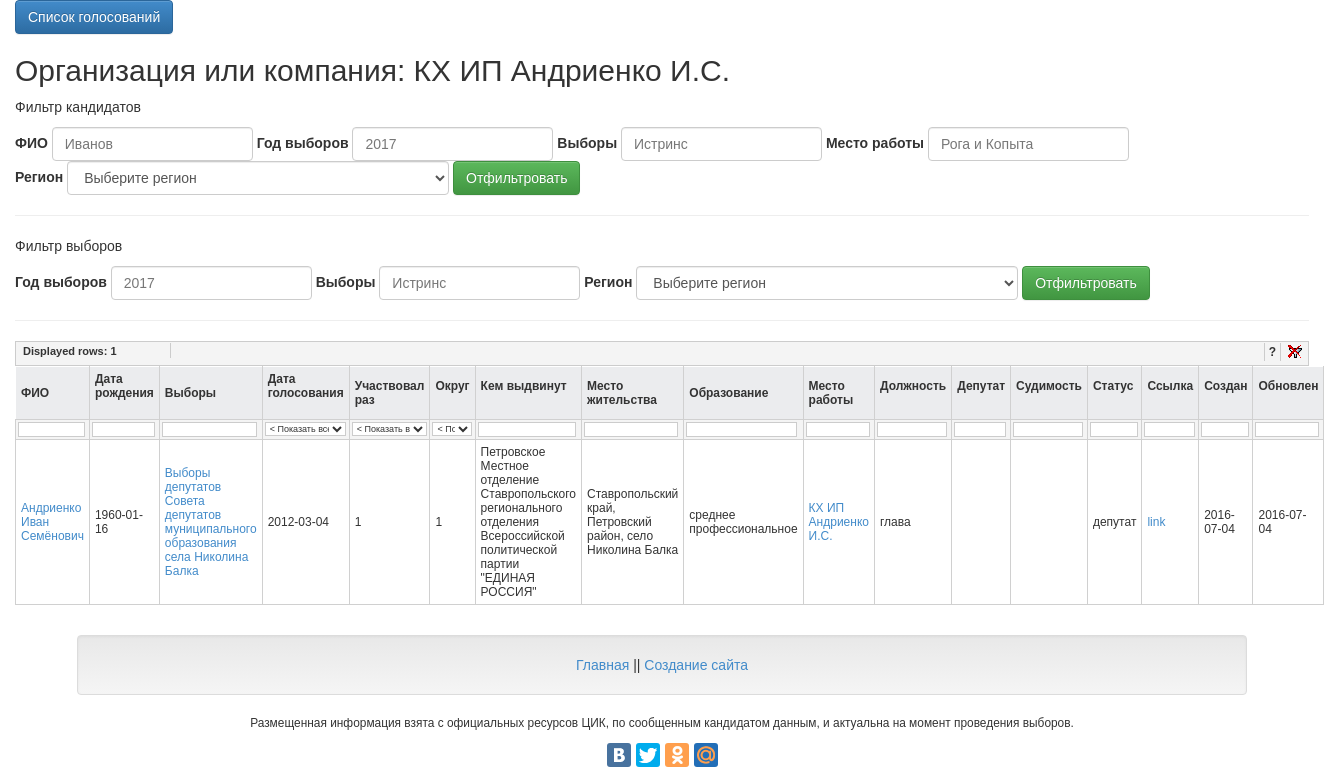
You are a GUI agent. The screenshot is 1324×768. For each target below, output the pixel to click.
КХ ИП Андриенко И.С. (839, 522)
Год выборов (303, 143)
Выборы (587, 143)
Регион (39, 177)
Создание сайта (696, 665)
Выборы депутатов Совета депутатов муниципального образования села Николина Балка (211, 522)
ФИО (31, 143)
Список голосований (94, 17)
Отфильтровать (516, 178)
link (1156, 522)
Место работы (875, 143)
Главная (602, 665)
